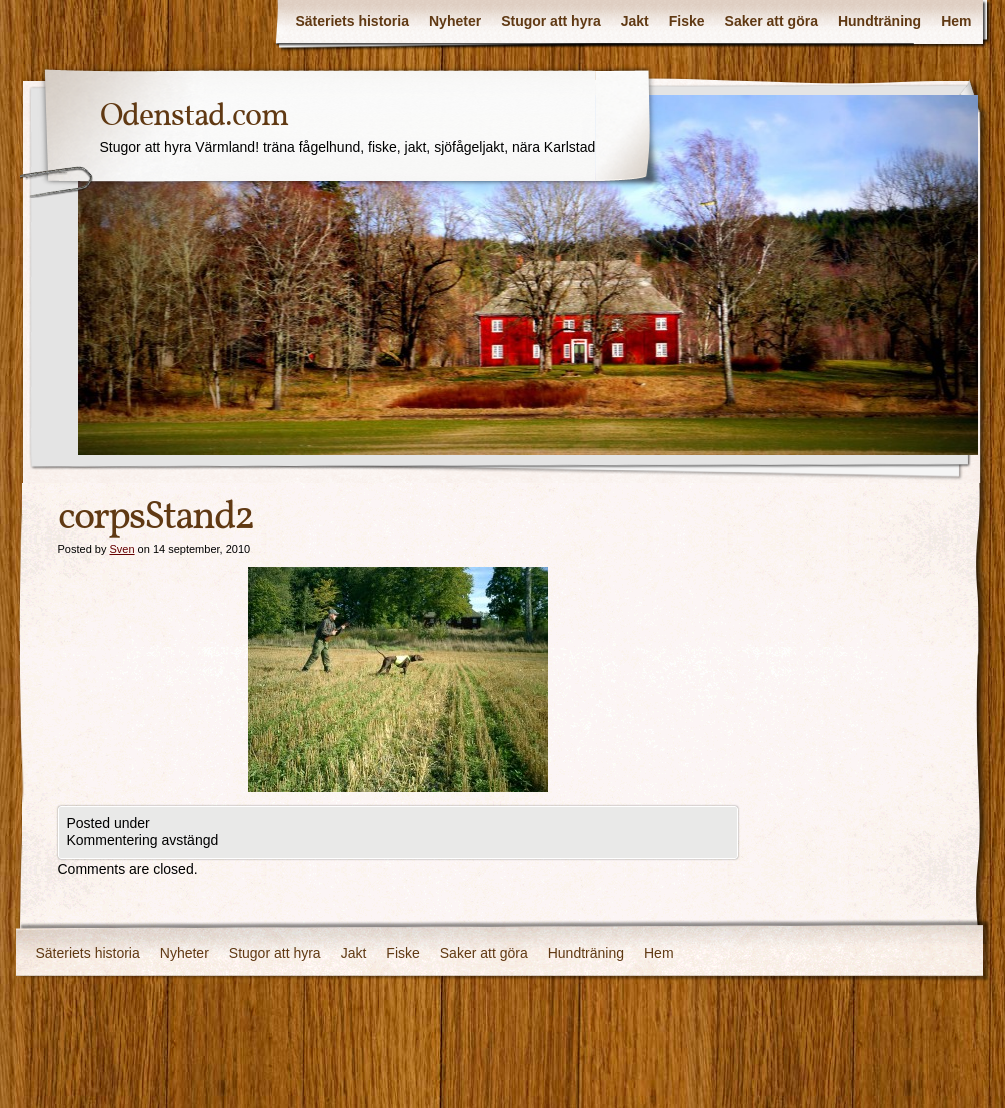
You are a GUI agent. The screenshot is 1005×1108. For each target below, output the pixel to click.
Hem (956, 21)
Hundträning (879, 21)
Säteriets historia (352, 21)
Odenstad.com (194, 117)
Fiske (687, 21)
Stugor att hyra (551, 21)
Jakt (635, 21)
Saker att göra (771, 21)
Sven (121, 549)
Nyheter (455, 21)
